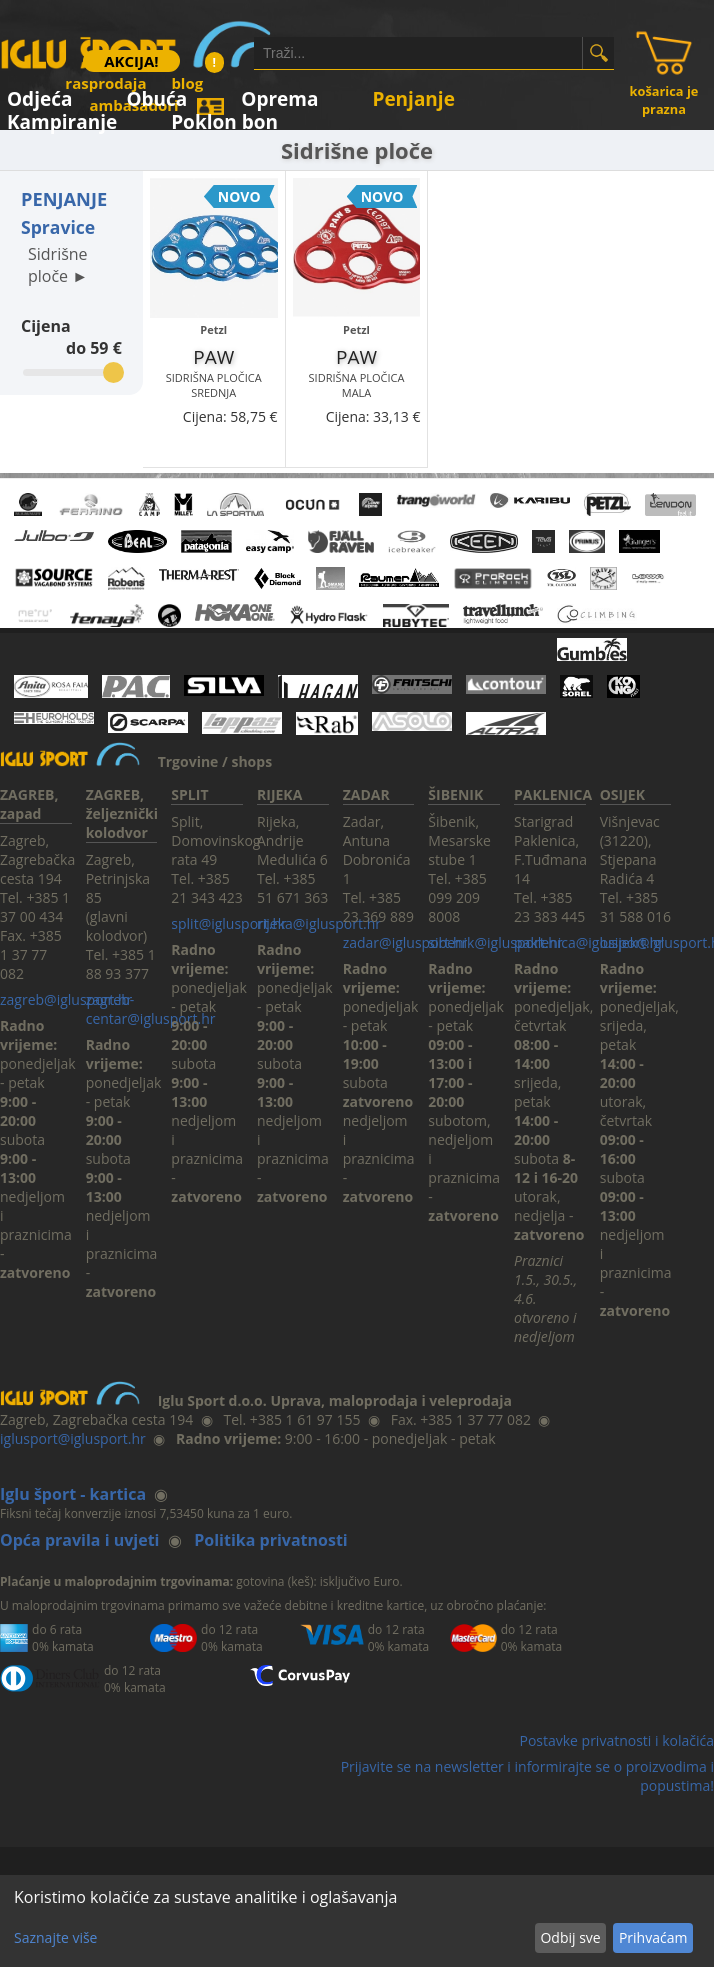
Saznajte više (55, 1937)
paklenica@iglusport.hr (589, 942)
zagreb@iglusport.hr (66, 999)
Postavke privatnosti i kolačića (616, 1740)
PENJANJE (64, 199)
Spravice (58, 227)
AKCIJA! (131, 61)
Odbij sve (570, 1937)
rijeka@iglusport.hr (319, 923)
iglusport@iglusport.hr (73, 1438)
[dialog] (357, 1921)
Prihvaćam (653, 1937)
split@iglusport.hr (228, 923)
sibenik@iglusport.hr (495, 942)
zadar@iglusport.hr (405, 942)
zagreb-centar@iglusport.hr (151, 1009)
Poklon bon (224, 118)
